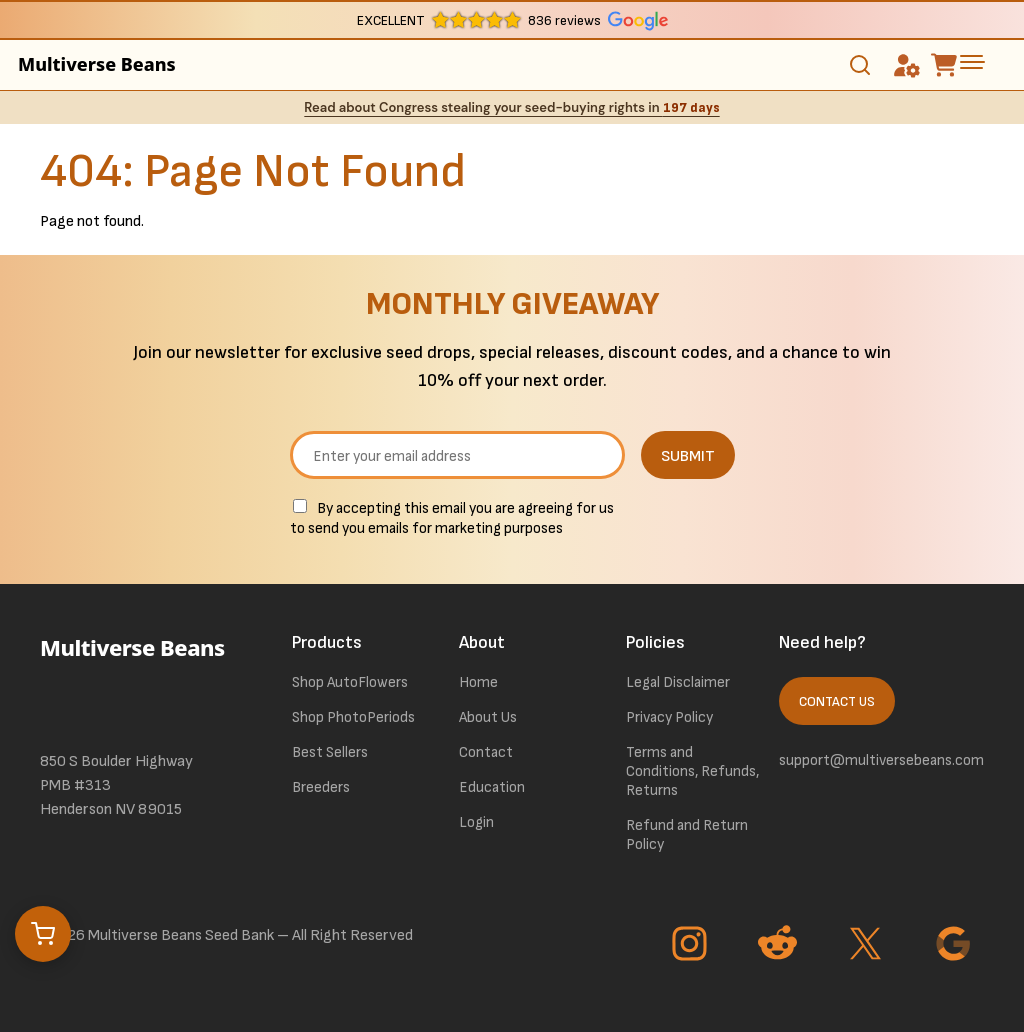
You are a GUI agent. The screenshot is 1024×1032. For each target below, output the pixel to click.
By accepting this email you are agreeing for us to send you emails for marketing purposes (452, 518)
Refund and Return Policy (687, 835)
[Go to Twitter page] (868, 946)
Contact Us (837, 702)
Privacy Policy (669, 717)
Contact (486, 752)
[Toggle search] (860, 65)
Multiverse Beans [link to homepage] (97, 64)
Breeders (321, 787)
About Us (488, 717)
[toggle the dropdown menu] (971, 62)
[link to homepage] (141, 675)
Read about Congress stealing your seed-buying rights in (511, 107)
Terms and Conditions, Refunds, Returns (692, 771)
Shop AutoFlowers (350, 682)
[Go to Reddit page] (780, 946)
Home (478, 682)
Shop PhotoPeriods (353, 717)
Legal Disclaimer (678, 682)
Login (476, 822)
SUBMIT (688, 456)
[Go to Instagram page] (692, 946)
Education (492, 787)
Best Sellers (330, 752)
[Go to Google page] (956, 946)
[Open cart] (43, 934)
